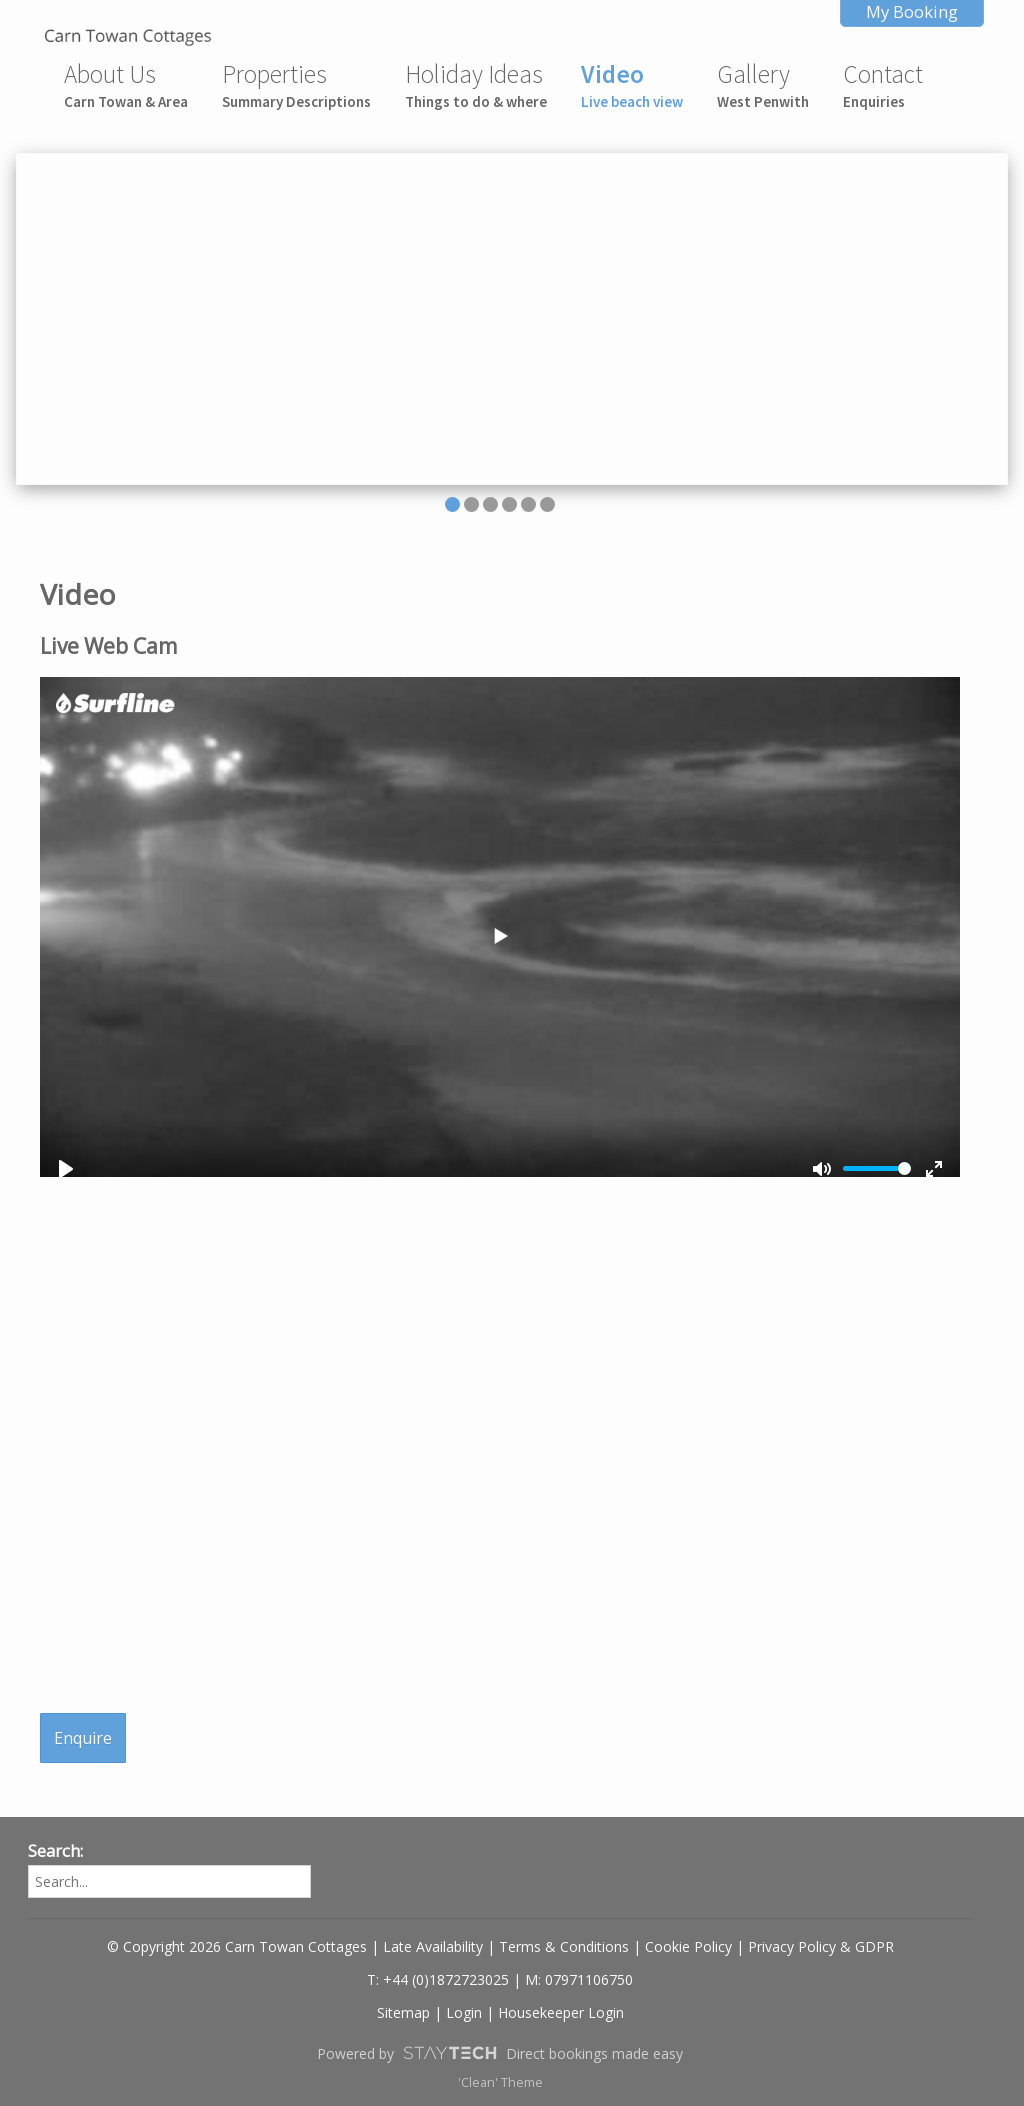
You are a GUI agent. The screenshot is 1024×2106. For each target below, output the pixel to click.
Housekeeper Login (561, 2012)
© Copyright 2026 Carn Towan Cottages (237, 1946)
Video (632, 84)
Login (464, 2012)
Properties (296, 84)
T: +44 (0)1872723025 (438, 1979)
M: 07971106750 (579, 1979)
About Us (126, 84)
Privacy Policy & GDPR (821, 1946)
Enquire (83, 1738)
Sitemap (403, 2012)
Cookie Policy (688, 1946)
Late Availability (433, 1946)
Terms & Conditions (564, 1946)
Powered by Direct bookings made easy (500, 2053)
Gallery (763, 84)
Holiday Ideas (476, 84)
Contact (883, 84)
